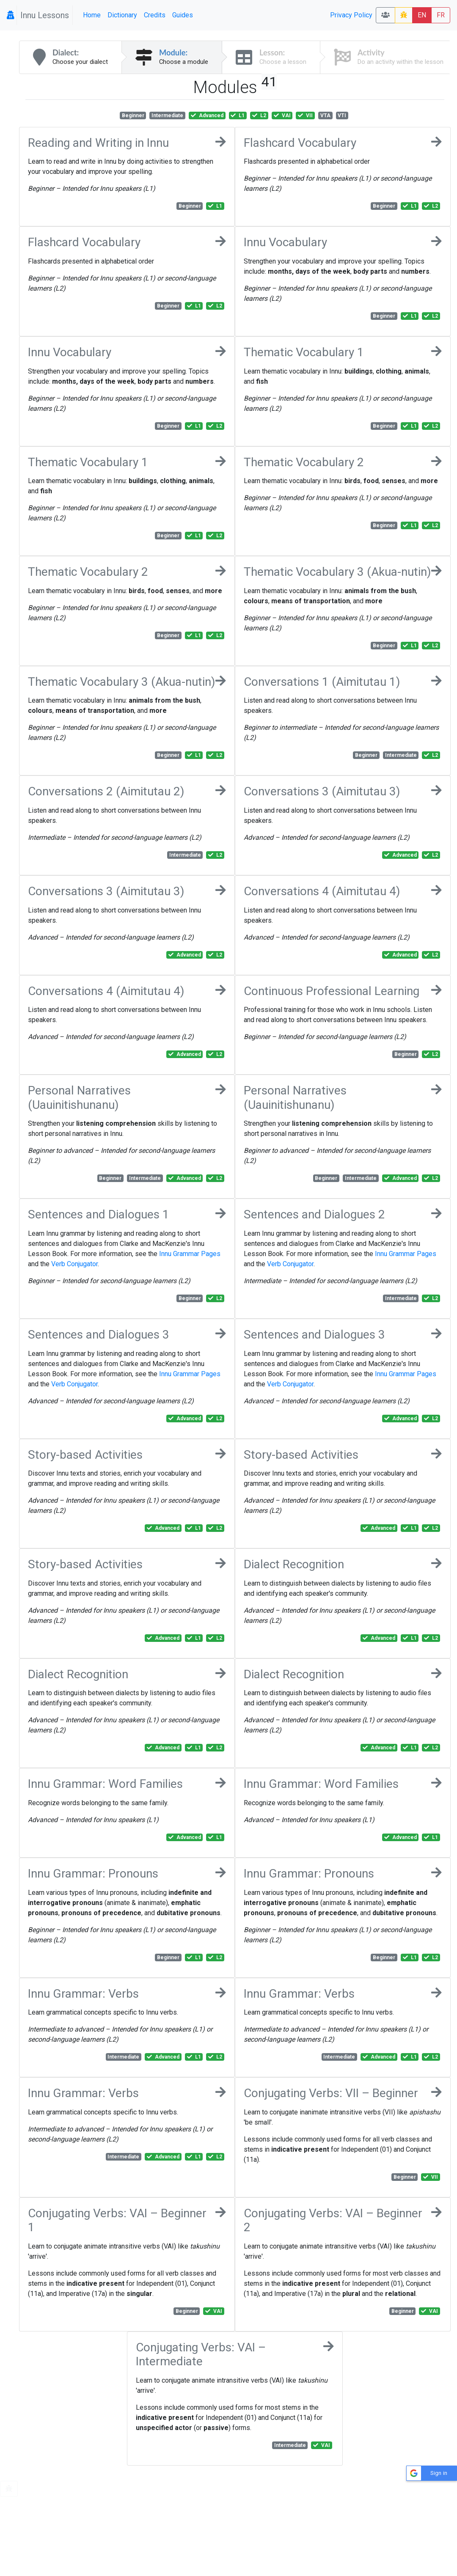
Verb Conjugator (74, 1264)
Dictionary (122, 15)
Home (92, 15)
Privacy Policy (351, 15)
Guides (182, 15)
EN (422, 15)
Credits (154, 15)
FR (441, 15)
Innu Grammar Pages (189, 1254)
